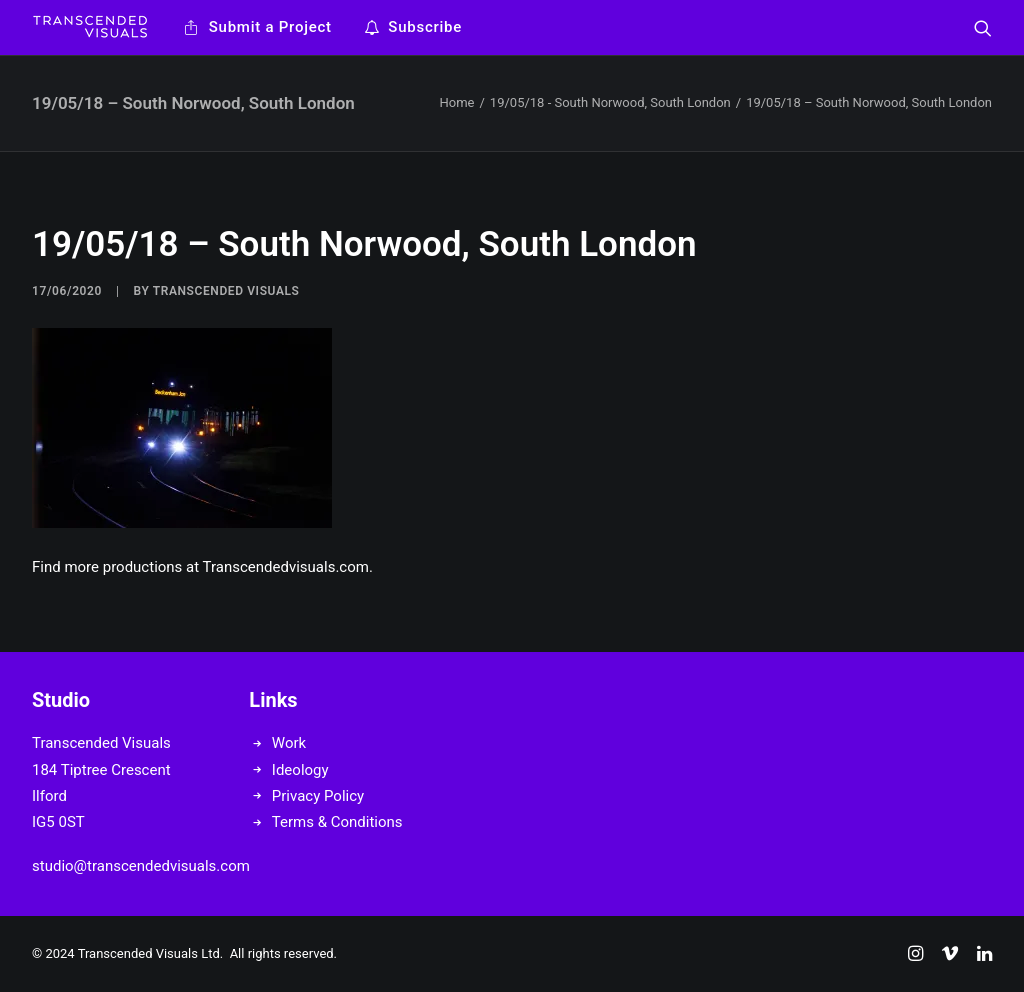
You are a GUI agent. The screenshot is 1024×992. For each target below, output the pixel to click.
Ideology (300, 770)
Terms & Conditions (337, 822)
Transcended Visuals (226, 291)
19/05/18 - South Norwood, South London (610, 102)
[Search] (983, 27)
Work (289, 743)
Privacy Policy (318, 796)
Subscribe (425, 27)
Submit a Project (270, 27)
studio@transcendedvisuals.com (141, 866)
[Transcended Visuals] (90, 27)
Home (456, 102)
